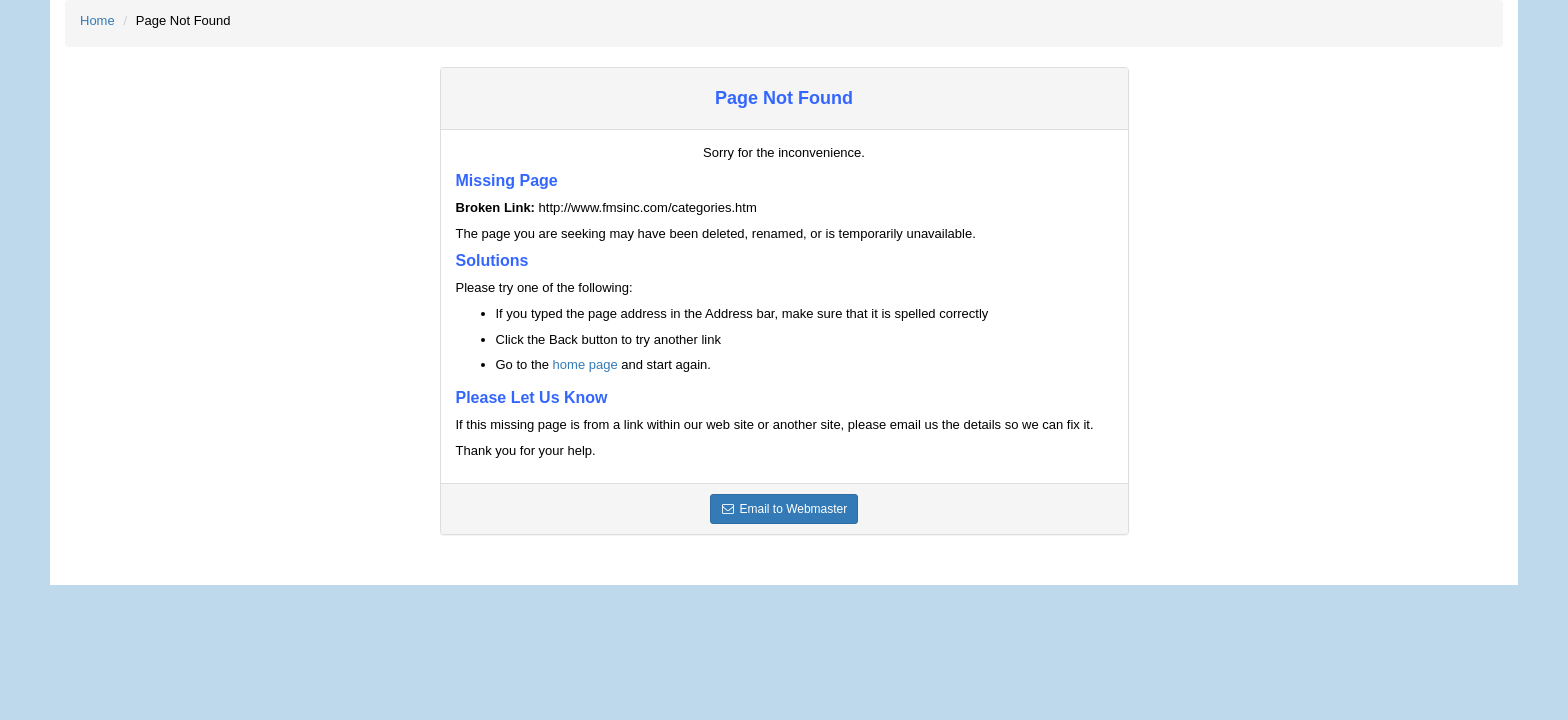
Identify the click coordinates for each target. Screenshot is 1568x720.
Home (97, 20)
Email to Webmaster (784, 509)
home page (585, 364)
